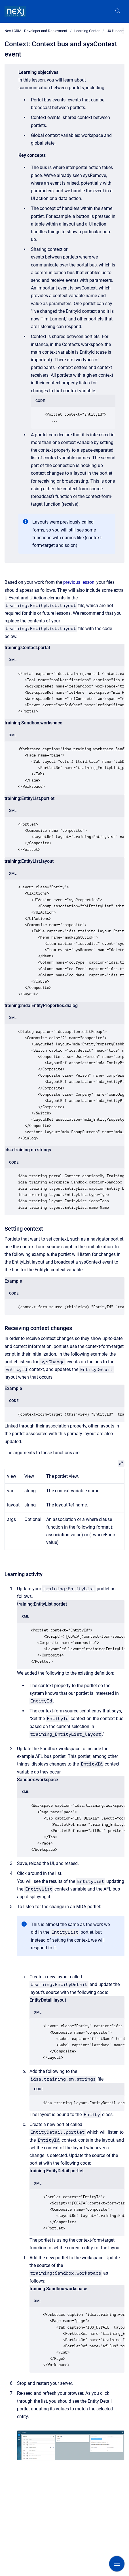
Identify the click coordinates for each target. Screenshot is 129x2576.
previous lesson (78, 582)
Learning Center (87, 31)
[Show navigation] (116, 2563)
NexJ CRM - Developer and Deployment (36, 31)
